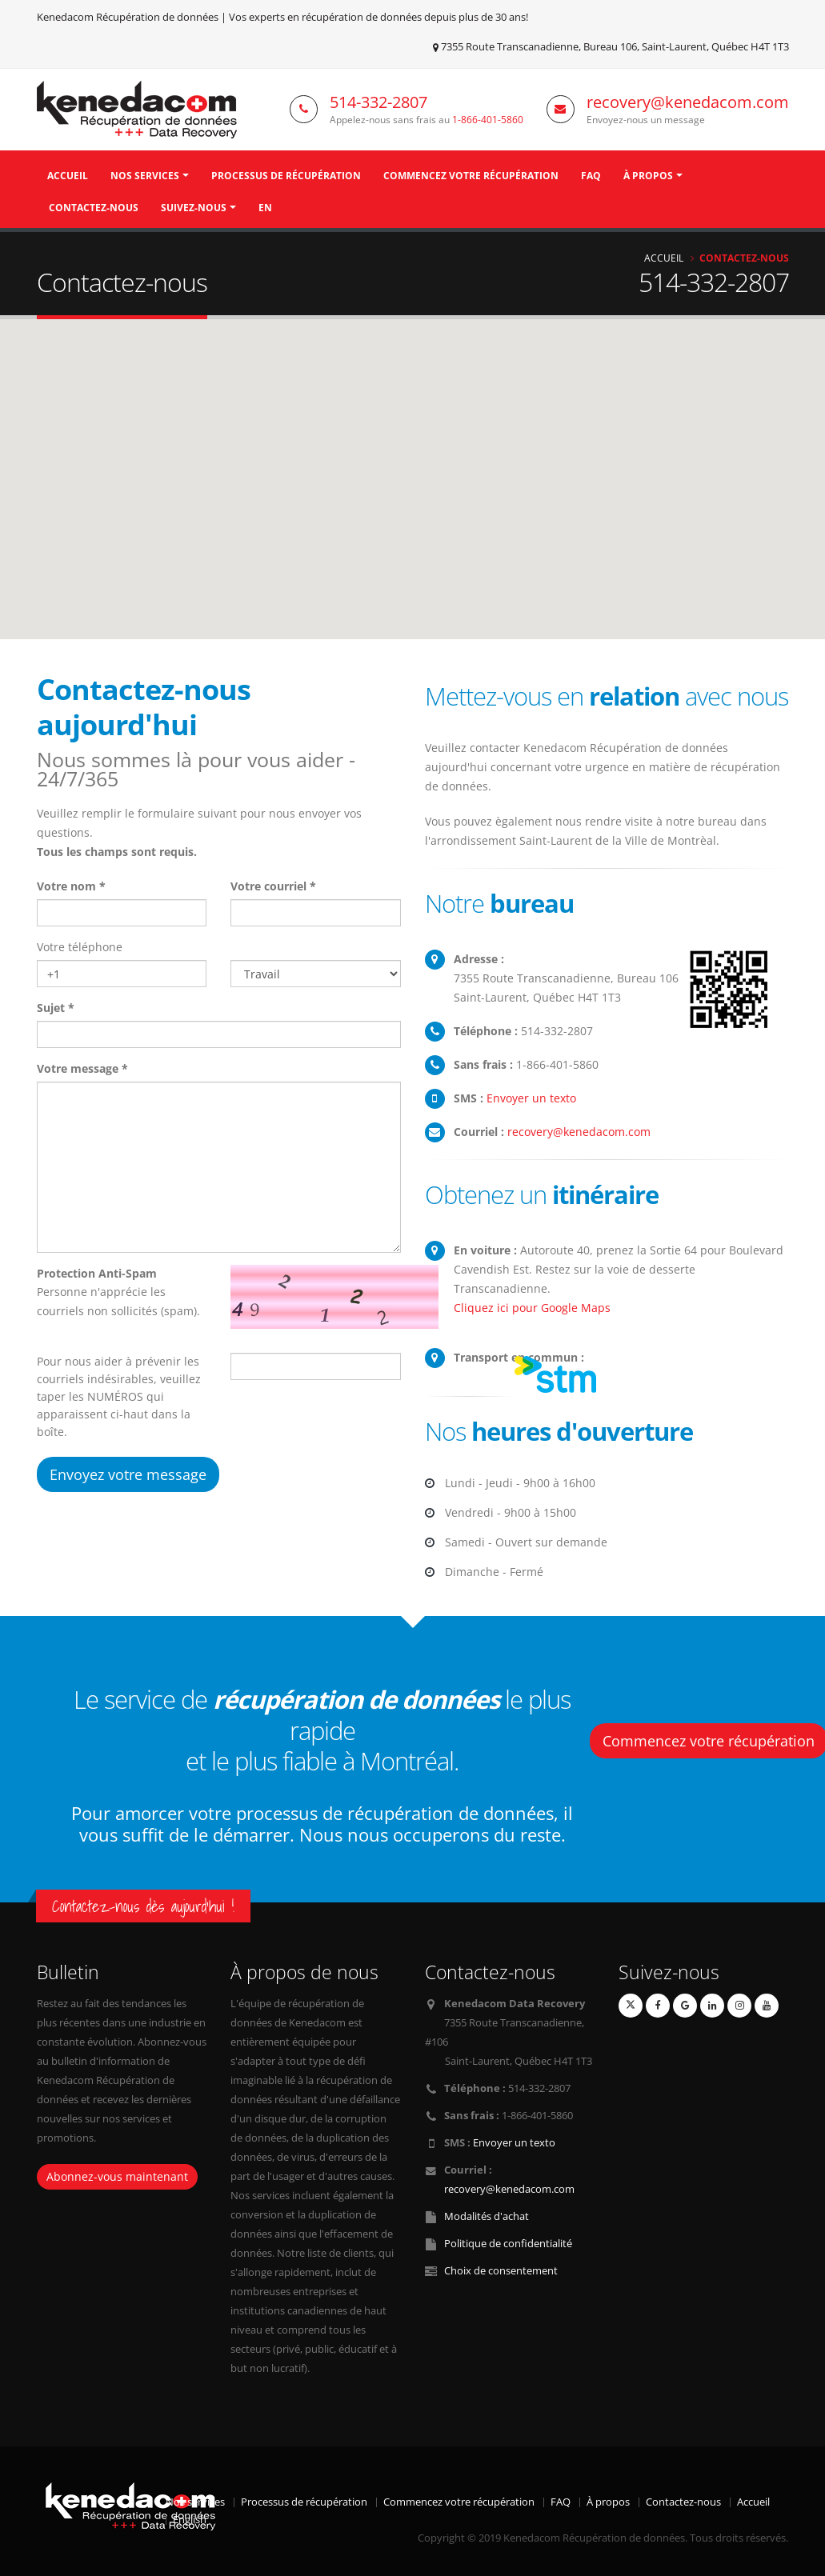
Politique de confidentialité (508, 2243)
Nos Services (144, 175)
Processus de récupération (286, 175)
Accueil (67, 175)
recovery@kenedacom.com (688, 102)
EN (265, 207)
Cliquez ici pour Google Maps (532, 1307)
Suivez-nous (193, 207)
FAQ (591, 175)
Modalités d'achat (486, 2216)
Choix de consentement (501, 2271)
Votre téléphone (79, 946)
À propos (648, 175)
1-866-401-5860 (487, 119)
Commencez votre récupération (471, 175)
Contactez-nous (93, 207)
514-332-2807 (378, 102)
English (189, 2519)
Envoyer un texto (531, 1098)
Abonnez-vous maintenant (117, 2176)
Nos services (195, 2502)
